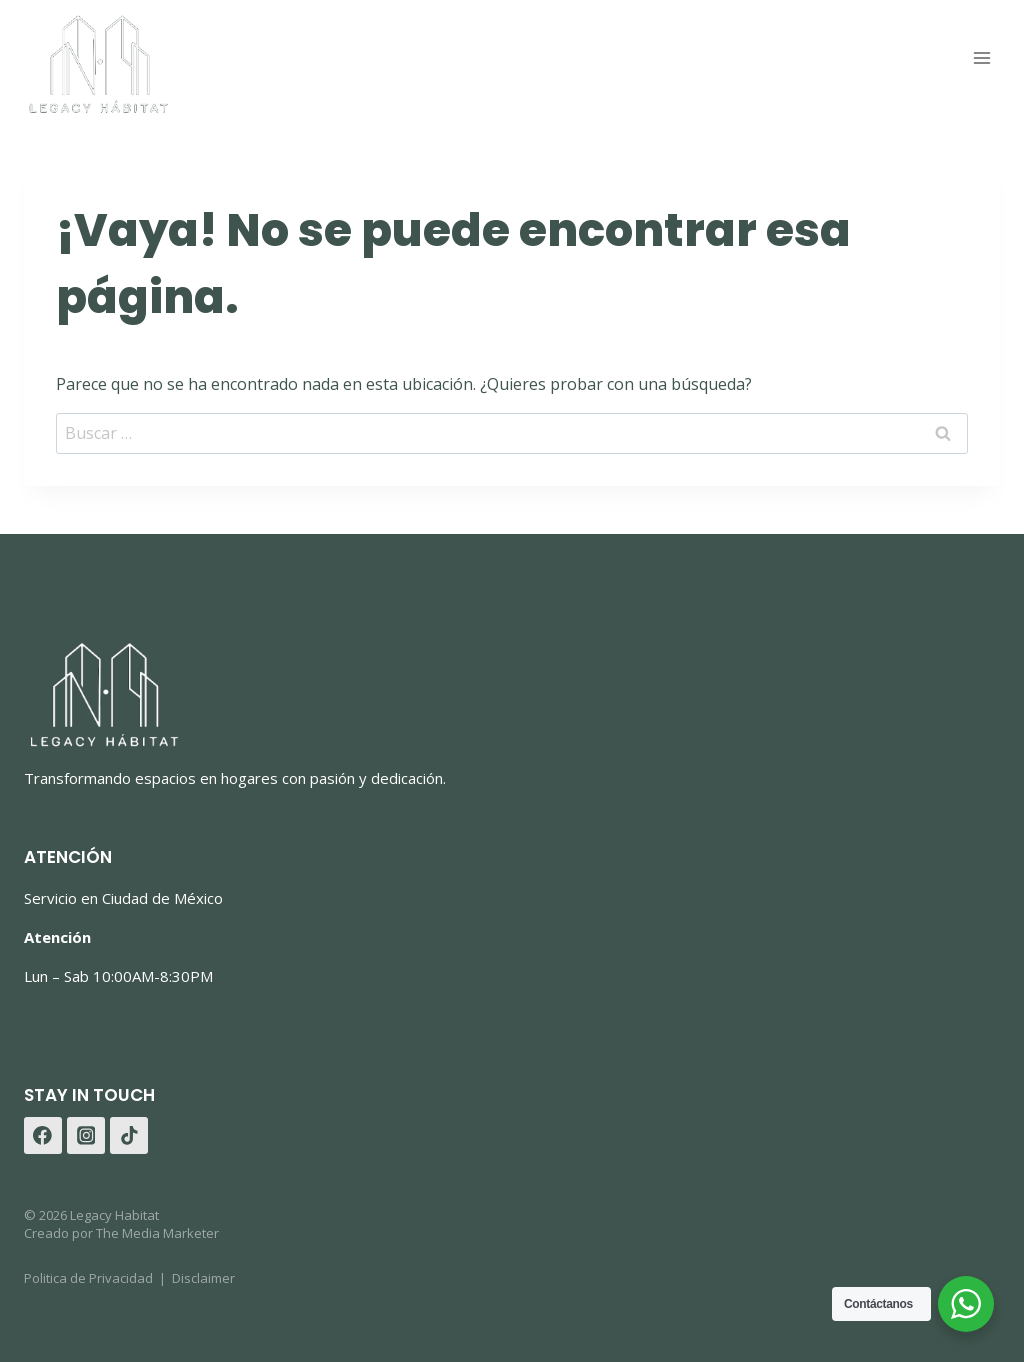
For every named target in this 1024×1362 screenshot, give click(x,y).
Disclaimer (203, 1278)
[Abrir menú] (981, 58)
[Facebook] (43, 1136)
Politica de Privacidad (88, 1278)
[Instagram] (86, 1136)
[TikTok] (129, 1136)
